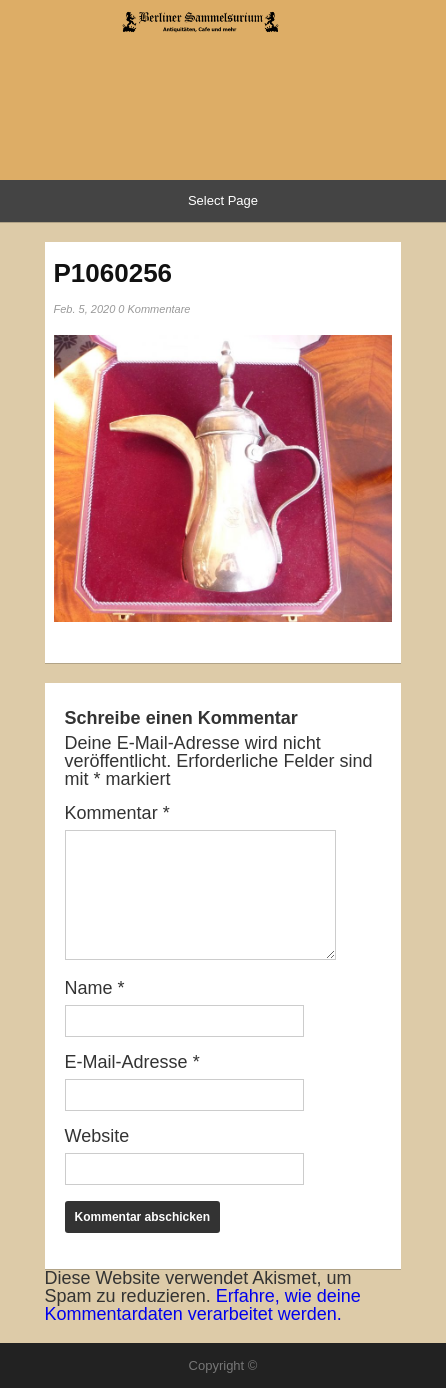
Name (95, 988)
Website (97, 1136)
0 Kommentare (154, 309)
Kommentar (117, 813)
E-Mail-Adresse (132, 1062)
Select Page (223, 200)
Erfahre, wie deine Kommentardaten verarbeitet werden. (203, 1305)
